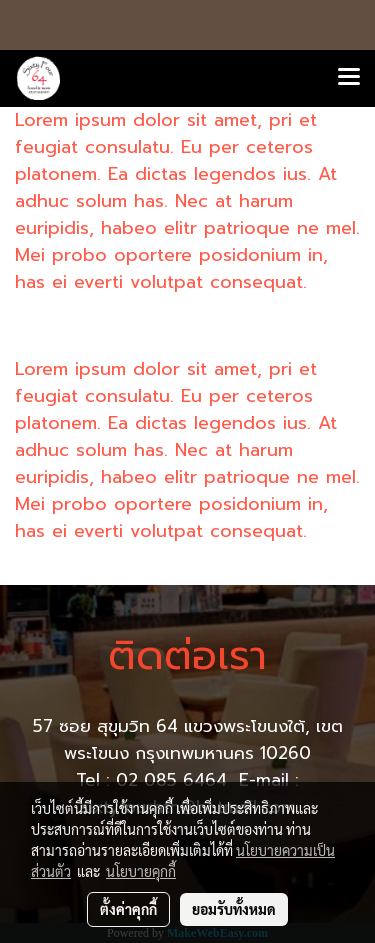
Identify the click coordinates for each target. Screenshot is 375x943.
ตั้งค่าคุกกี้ (128, 909)
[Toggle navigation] (349, 78)
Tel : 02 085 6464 (154, 780)
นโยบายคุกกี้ (141, 871)
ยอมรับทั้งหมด (234, 909)
